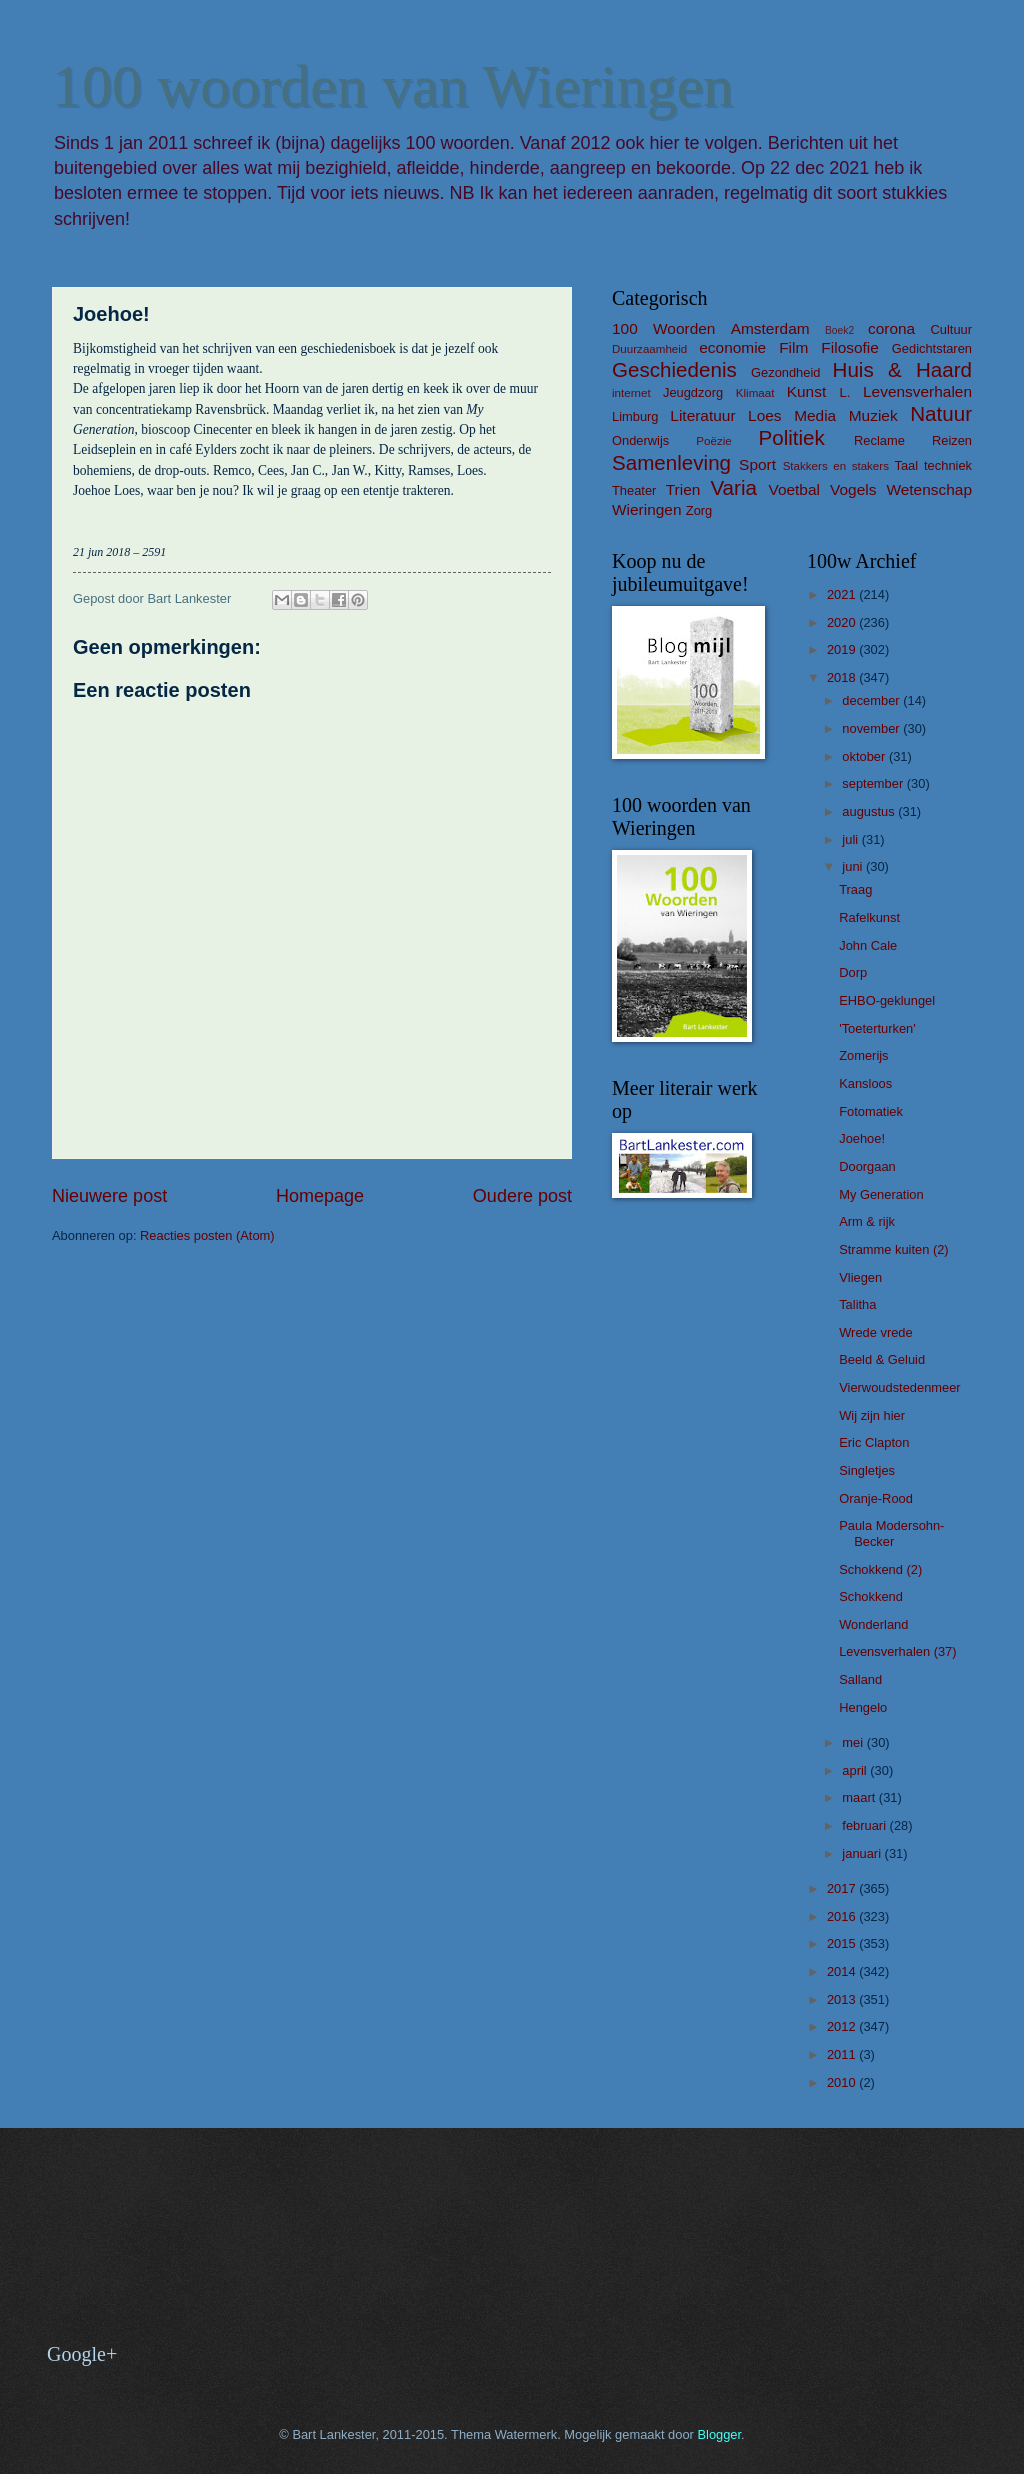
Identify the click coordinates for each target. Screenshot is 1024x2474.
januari (863, 1853)
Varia (733, 487)
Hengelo (863, 1707)
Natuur (941, 413)
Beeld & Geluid (882, 1359)
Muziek (873, 415)
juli (851, 839)
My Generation (881, 1194)
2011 (843, 2054)
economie (732, 347)
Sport (757, 464)
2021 (843, 594)
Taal (907, 465)
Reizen (952, 440)
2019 (843, 649)
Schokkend (871, 1596)
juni (854, 866)
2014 (843, 1971)
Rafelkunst (869, 917)
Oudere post (522, 1196)
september (874, 783)
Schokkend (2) (880, 1569)
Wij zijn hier (872, 1415)
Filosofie (849, 347)
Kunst (806, 391)
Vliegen (860, 1277)
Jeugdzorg (693, 392)
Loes (764, 415)
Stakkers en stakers (836, 466)
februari (865, 1825)
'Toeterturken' (877, 1028)
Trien (683, 489)
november (872, 728)
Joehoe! (862, 1138)
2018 (843, 677)
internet (631, 393)
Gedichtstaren (932, 348)
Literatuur (702, 415)
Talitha (857, 1304)
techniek (948, 465)
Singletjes (867, 1470)
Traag (855, 889)
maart (860, 1797)
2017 (843, 1888)
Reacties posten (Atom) (207, 1235)
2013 (843, 1999)
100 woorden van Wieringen (392, 86)
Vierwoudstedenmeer (899, 1387)
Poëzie (713, 441)
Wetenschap (929, 489)
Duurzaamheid (649, 349)
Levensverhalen (917, 391)
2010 (843, 2082)
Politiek (791, 437)
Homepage (320, 1196)
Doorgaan (867, 1166)
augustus (870, 811)
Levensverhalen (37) (897, 1651)
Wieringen (647, 509)
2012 (843, 2026)
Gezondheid (785, 372)
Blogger (719, 2434)
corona (891, 328)
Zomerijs (863, 1055)
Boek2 (839, 330)
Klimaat (755, 393)
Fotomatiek (871, 1111)
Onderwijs (640, 440)
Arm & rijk (867, 1221)
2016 (843, 1916)
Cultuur (951, 329)
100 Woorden (663, 328)
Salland (860, 1679)
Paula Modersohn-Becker (891, 1533)
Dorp (853, 972)
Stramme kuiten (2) (893, 1249)
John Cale (868, 945)
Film (793, 347)
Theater (634, 490)
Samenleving (671, 462)
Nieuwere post (109, 1196)
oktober (865, 756)
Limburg (635, 416)
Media (815, 415)
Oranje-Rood (876, 1498)
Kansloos (865, 1083)
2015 (843, 1943)
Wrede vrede (875, 1332)
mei (854, 1742)
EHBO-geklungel (887, 1000)
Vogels (853, 489)
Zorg (699, 510)
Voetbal (794, 489)
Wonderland (873, 1624)
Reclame (879, 440)
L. (845, 392)
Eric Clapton (874, 1442)
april (856, 1770)
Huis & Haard (902, 369)
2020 (843, 622)
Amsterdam (770, 328)
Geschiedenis (674, 369)
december (872, 700)
